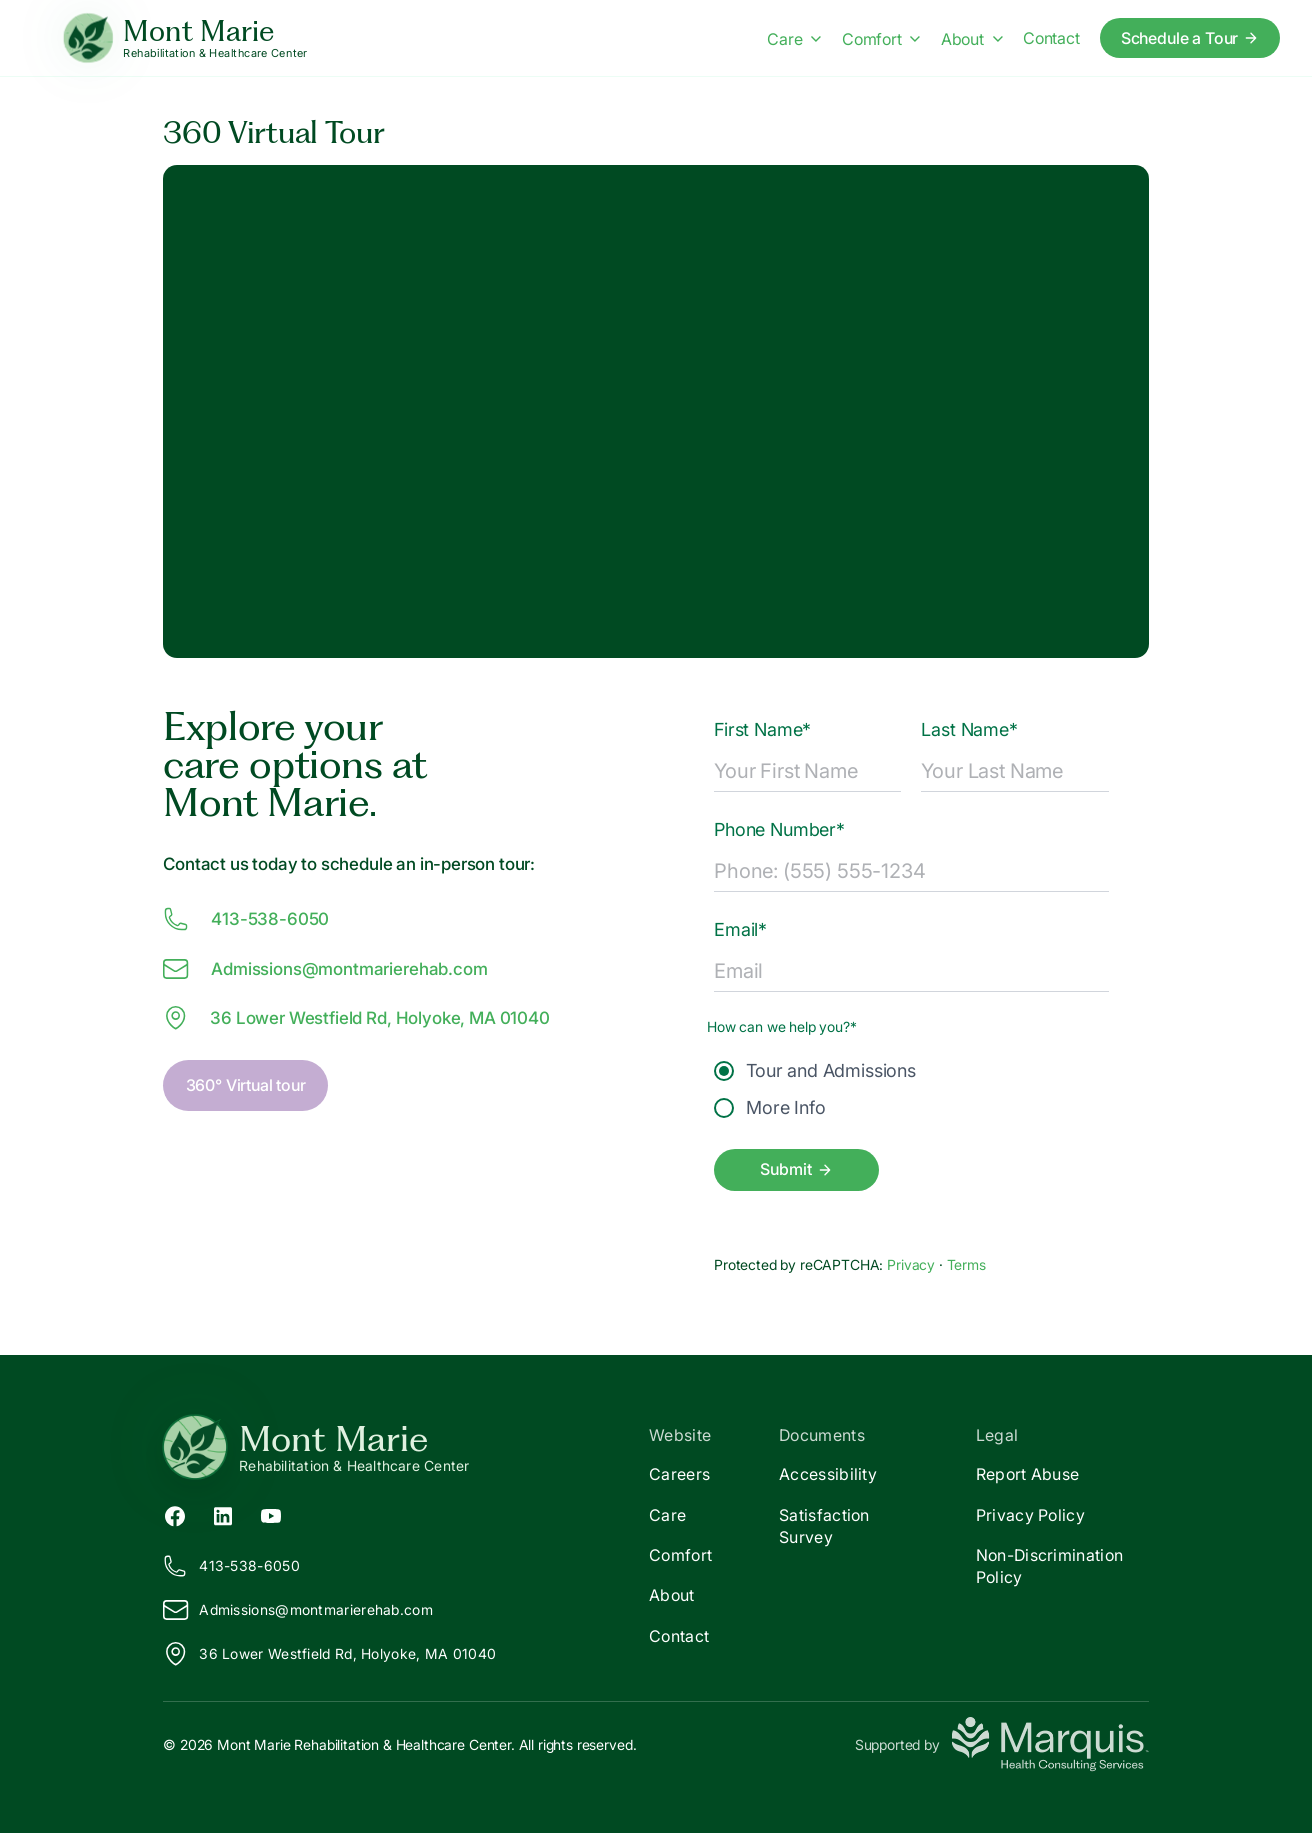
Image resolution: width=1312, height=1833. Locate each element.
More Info (770, 1107)
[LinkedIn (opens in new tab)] (223, 1514)
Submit (796, 1169)
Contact (679, 1636)
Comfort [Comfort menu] (881, 39)
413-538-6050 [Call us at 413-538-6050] (246, 919)
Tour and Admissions (815, 1070)
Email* (740, 929)
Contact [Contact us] (1051, 38)
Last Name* (969, 729)
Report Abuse (1028, 1474)
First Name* (762, 729)
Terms (966, 1264)
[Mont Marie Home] (185, 38)
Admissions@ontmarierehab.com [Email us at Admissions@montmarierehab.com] (325, 969)
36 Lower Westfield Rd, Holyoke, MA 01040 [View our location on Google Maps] (329, 1654)
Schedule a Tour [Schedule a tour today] (1190, 38)
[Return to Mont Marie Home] (409, 1447)
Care (667, 1515)
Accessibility (828, 1474)
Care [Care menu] (794, 39)
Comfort (680, 1555)
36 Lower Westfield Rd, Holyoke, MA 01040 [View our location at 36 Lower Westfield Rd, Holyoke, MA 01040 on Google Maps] (356, 1018)
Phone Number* (779, 829)
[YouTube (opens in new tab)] (271, 1514)
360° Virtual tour (246, 1085)
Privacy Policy (1030, 1515)
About (672, 1595)
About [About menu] (972, 39)
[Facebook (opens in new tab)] (175, 1514)
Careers (679, 1474)
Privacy (913, 1264)
